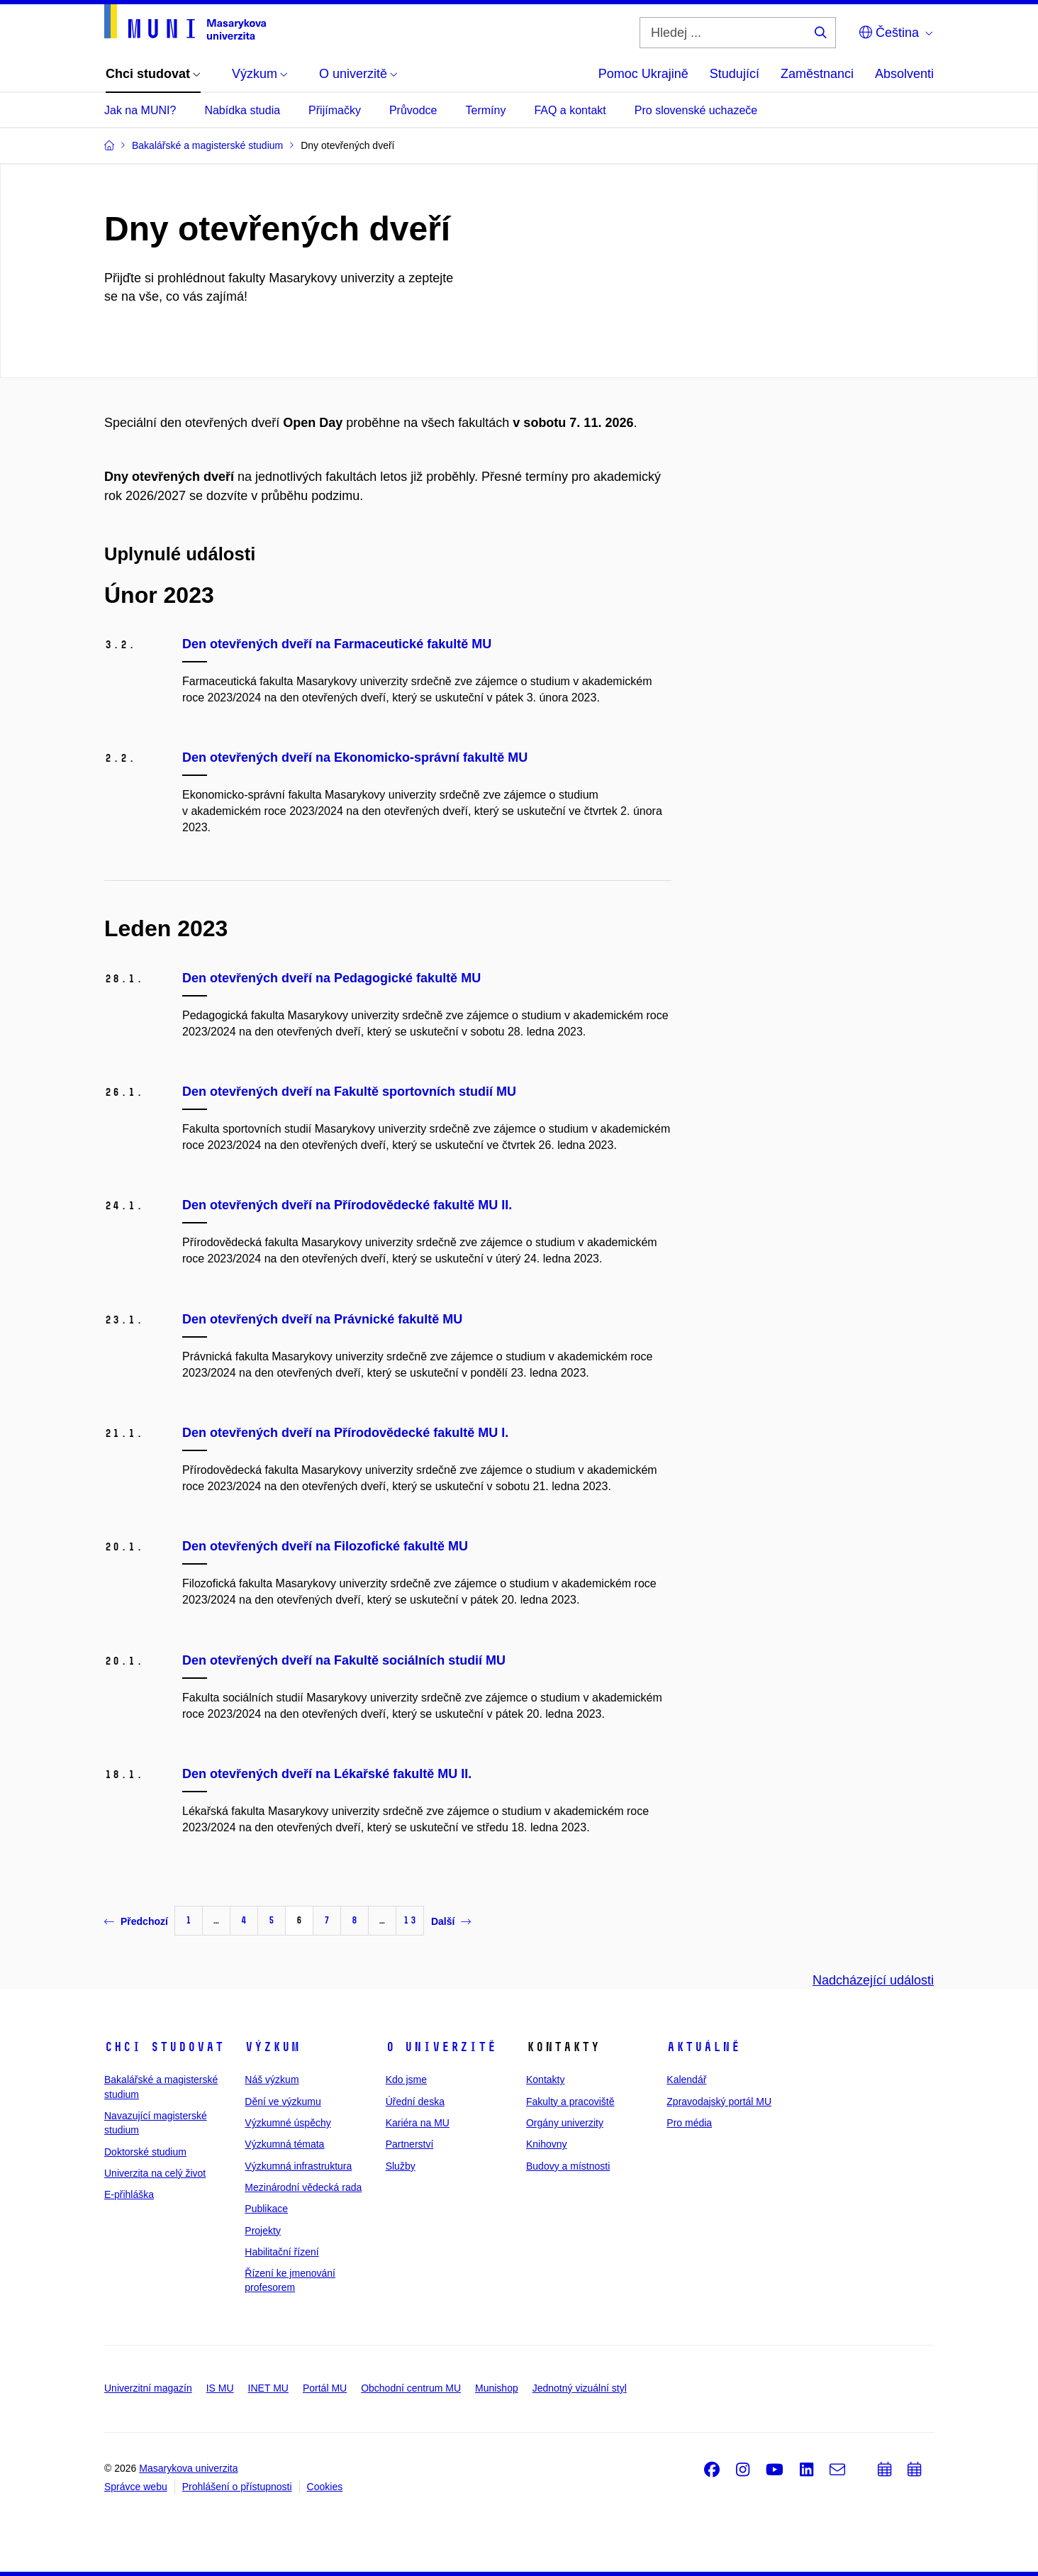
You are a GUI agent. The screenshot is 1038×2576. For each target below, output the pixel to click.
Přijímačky (334, 110)
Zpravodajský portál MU (718, 2101)
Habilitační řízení (281, 2252)
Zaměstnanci (817, 74)
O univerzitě (441, 2047)
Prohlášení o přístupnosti (237, 2486)
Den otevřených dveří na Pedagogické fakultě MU (331, 978)
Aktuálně (703, 2047)
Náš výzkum (271, 2079)
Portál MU (325, 2388)
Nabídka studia (242, 110)
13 (410, 1920)
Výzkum (272, 2047)
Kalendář (686, 2079)
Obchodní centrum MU (411, 2388)
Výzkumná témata (284, 2144)
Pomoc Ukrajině (643, 74)
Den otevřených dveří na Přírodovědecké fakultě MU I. (345, 1433)
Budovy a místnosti (568, 2166)
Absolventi (904, 74)
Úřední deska (415, 2101)
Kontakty (545, 2079)
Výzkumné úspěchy (287, 2122)
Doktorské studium (145, 2152)
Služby (400, 2166)
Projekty (263, 2230)
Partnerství (410, 2144)
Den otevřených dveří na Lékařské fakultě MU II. (326, 1774)
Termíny (485, 110)
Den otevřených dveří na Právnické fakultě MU (322, 1319)
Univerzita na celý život (155, 2173)
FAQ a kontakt (570, 110)
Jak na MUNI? (140, 110)
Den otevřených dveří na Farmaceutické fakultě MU (336, 644)
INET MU (268, 2388)
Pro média (689, 2122)
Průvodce (413, 110)
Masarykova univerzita (188, 2468)
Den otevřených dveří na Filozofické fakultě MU (325, 1546)
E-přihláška (129, 2194)
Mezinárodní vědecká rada (303, 2187)
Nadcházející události (873, 1980)
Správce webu (135, 2486)
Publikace (266, 2208)
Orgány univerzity (564, 2122)
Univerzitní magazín (148, 2388)
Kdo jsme (406, 2079)
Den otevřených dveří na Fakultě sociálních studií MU (344, 1660)
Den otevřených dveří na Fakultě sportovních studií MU (349, 1091)
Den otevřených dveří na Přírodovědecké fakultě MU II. (347, 1205)
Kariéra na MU (418, 2122)
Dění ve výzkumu (282, 2101)
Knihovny (546, 2144)
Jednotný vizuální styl (579, 2388)
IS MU (220, 2388)
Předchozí (136, 1921)
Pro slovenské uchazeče (696, 110)
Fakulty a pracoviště (570, 2101)
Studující (734, 74)
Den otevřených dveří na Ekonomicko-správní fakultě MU (355, 757)
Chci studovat (164, 2047)
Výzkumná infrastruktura (298, 2166)
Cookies (325, 2486)
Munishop (496, 2388)
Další (451, 1921)
